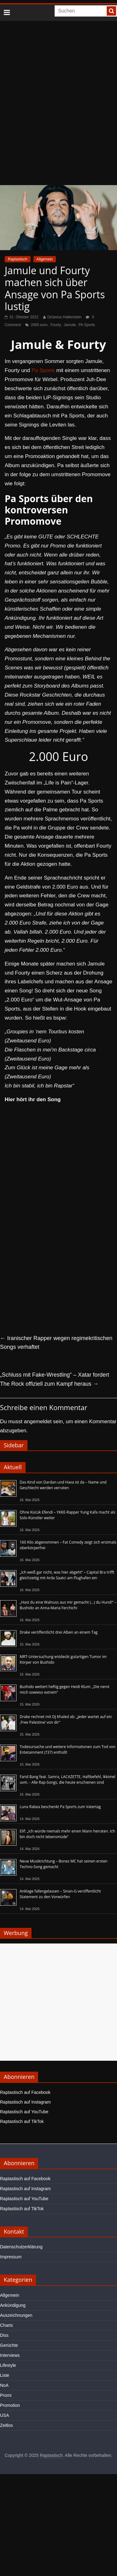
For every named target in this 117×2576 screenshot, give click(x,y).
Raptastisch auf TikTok (22, 2121)
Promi (6, 2395)
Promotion (10, 2405)
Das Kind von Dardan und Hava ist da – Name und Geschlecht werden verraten (63, 1485)
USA (4, 2415)
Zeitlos (6, 2425)
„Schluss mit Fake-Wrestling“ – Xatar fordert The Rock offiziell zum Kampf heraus (54, 1379)
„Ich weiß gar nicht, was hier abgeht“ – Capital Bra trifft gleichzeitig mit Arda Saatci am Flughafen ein (67, 1575)
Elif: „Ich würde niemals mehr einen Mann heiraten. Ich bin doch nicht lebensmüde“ (67, 1833)
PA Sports (87, 325)
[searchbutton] (111, 11)
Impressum (11, 2256)
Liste (4, 2375)
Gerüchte (9, 2345)
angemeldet (38, 1421)
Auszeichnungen (16, 2315)
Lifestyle (8, 2365)
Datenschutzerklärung (21, 2246)
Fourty (55, 325)
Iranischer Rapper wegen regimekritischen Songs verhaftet (56, 1342)
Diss (4, 2335)
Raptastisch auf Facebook (25, 2092)
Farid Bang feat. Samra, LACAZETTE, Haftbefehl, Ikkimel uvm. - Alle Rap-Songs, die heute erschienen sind (67, 1779)
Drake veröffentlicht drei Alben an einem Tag (59, 1632)
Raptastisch (17, 259)
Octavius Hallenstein (64, 317)
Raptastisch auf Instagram (25, 2102)
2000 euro (39, 325)
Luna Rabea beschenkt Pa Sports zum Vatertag (60, 1806)
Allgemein (45, 259)
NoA (4, 2385)
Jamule (70, 325)
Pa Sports (43, 370)
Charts (6, 2325)
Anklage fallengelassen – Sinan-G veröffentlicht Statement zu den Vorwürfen (60, 1893)
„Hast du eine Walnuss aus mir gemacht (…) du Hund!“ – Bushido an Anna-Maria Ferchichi (68, 1605)
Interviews (10, 2355)
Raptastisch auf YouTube (24, 2111)
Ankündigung (13, 2305)
